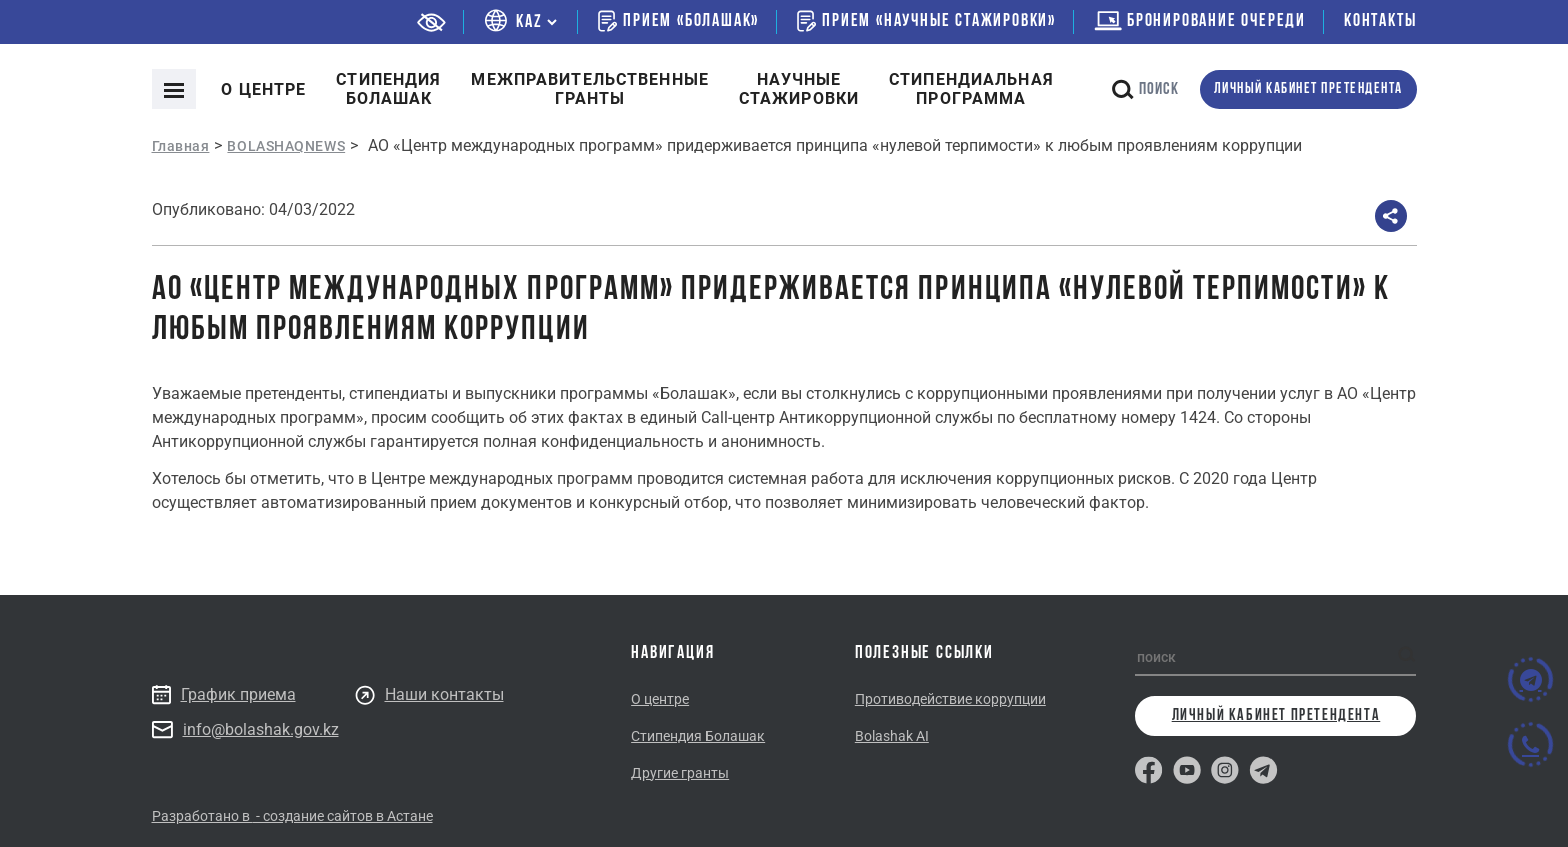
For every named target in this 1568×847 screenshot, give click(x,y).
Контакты (1380, 21)
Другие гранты (680, 773)
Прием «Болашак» (678, 21)
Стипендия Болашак (698, 736)
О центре (263, 89)
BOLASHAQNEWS (286, 146)
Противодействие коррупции (950, 699)
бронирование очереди (1200, 21)
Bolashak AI (892, 736)
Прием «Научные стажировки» (926, 21)
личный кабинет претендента (1308, 89)
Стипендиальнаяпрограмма (971, 89)
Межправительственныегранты (589, 89)
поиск (1146, 89)
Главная (181, 146)
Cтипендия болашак (388, 89)
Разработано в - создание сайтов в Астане (292, 816)
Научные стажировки (799, 89)
